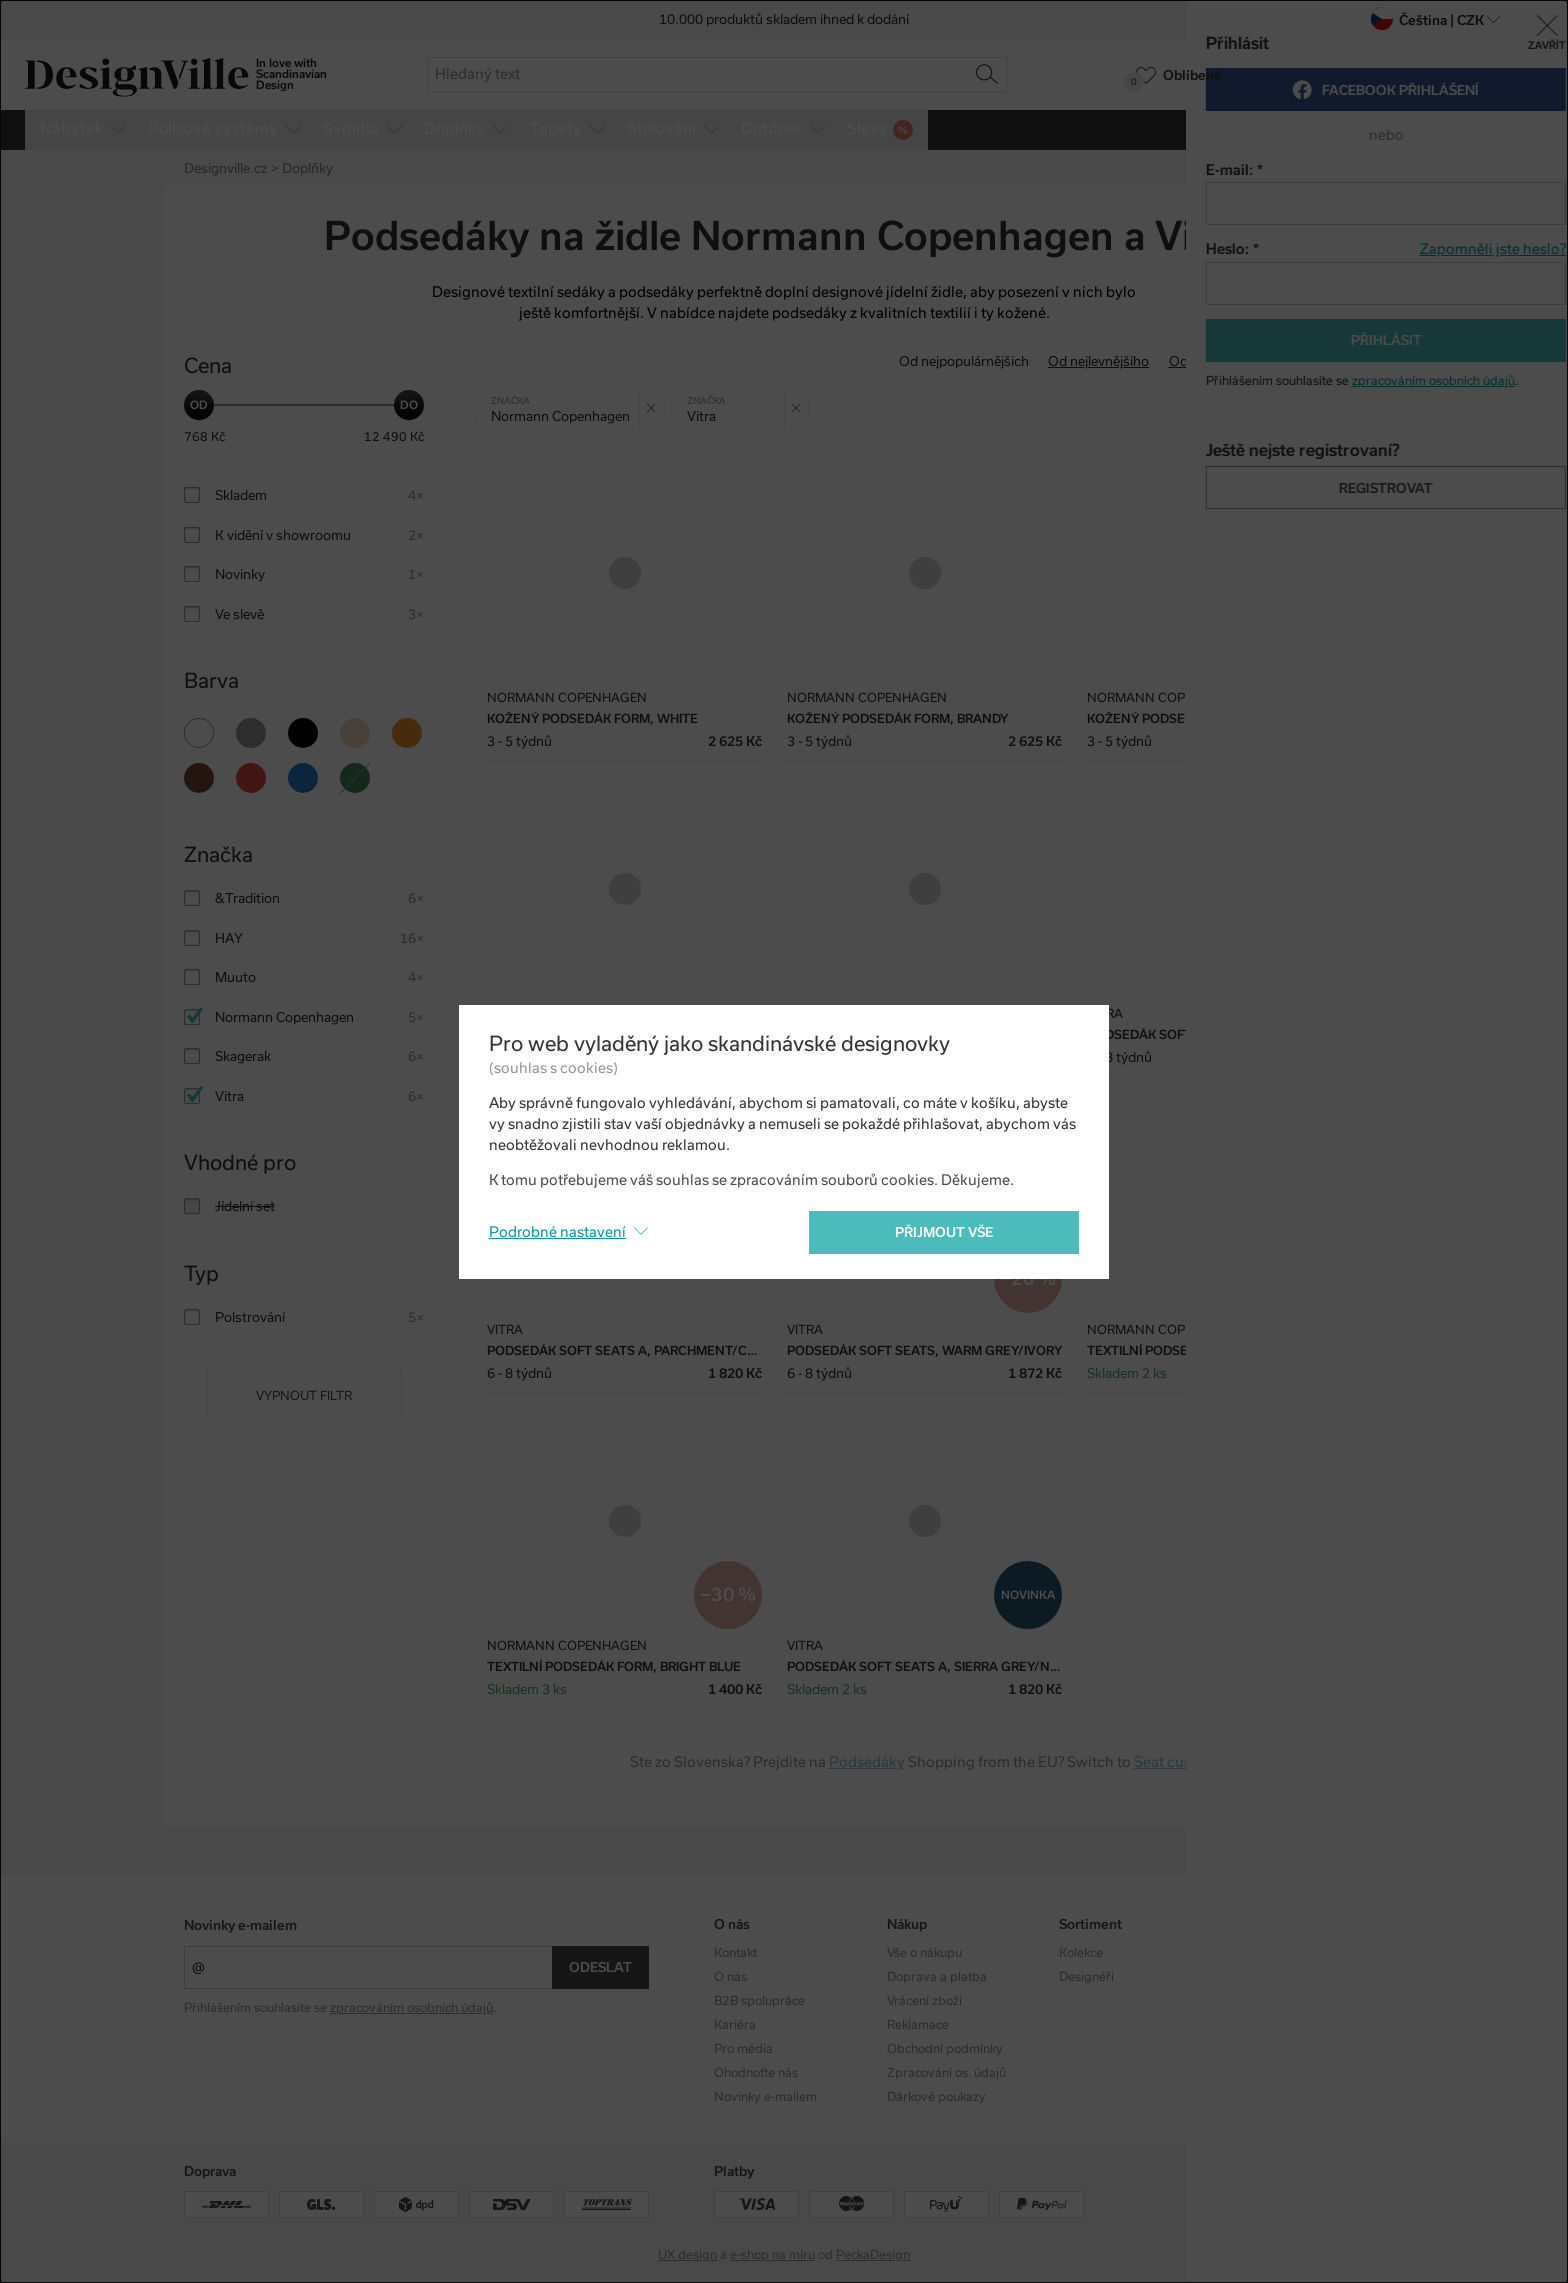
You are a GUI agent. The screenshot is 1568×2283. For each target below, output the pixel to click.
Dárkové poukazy (936, 2097)
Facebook (1259, 1977)
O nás (730, 1977)
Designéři (1086, 1977)
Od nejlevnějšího (1098, 361)
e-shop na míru (772, 2255)
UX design (687, 2255)
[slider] (199, 405)
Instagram (1261, 1953)
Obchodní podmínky (945, 2049)
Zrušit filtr (655, 401)
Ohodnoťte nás (756, 2073)
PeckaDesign (873, 2255)
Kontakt (735, 1953)
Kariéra (735, 2025)
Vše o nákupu (924, 1953)
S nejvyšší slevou (1332, 361)
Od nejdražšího (1215, 361)
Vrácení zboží (924, 2001)
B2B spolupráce (759, 2001)
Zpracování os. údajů (946, 2073)
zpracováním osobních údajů (411, 2008)
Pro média (743, 2049)
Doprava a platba (937, 1977)
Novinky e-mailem (240, 1925)
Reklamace (918, 2025)
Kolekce (1081, 1953)
